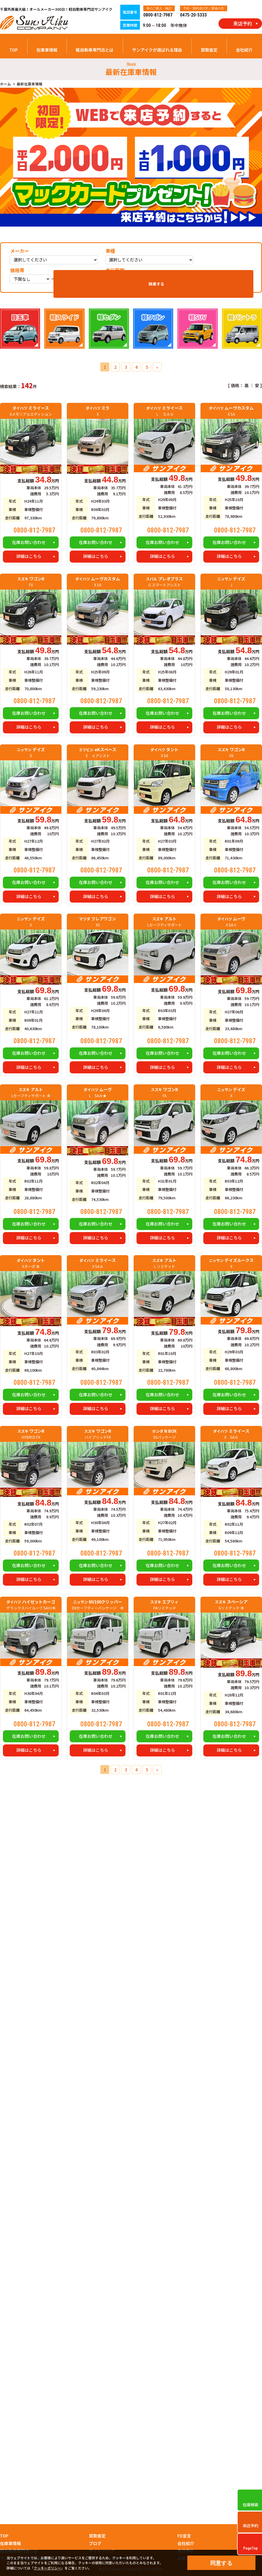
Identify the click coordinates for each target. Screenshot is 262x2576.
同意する (221, 2563)
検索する (235, 276)
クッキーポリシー (47, 2568)
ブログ (95, 2543)
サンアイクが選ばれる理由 (157, 50)
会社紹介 (244, 50)
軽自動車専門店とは (94, 50)
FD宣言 (184, 2536)
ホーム (5, 83)
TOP (13, 50)
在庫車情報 (46, 50)
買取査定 (209, 50)
